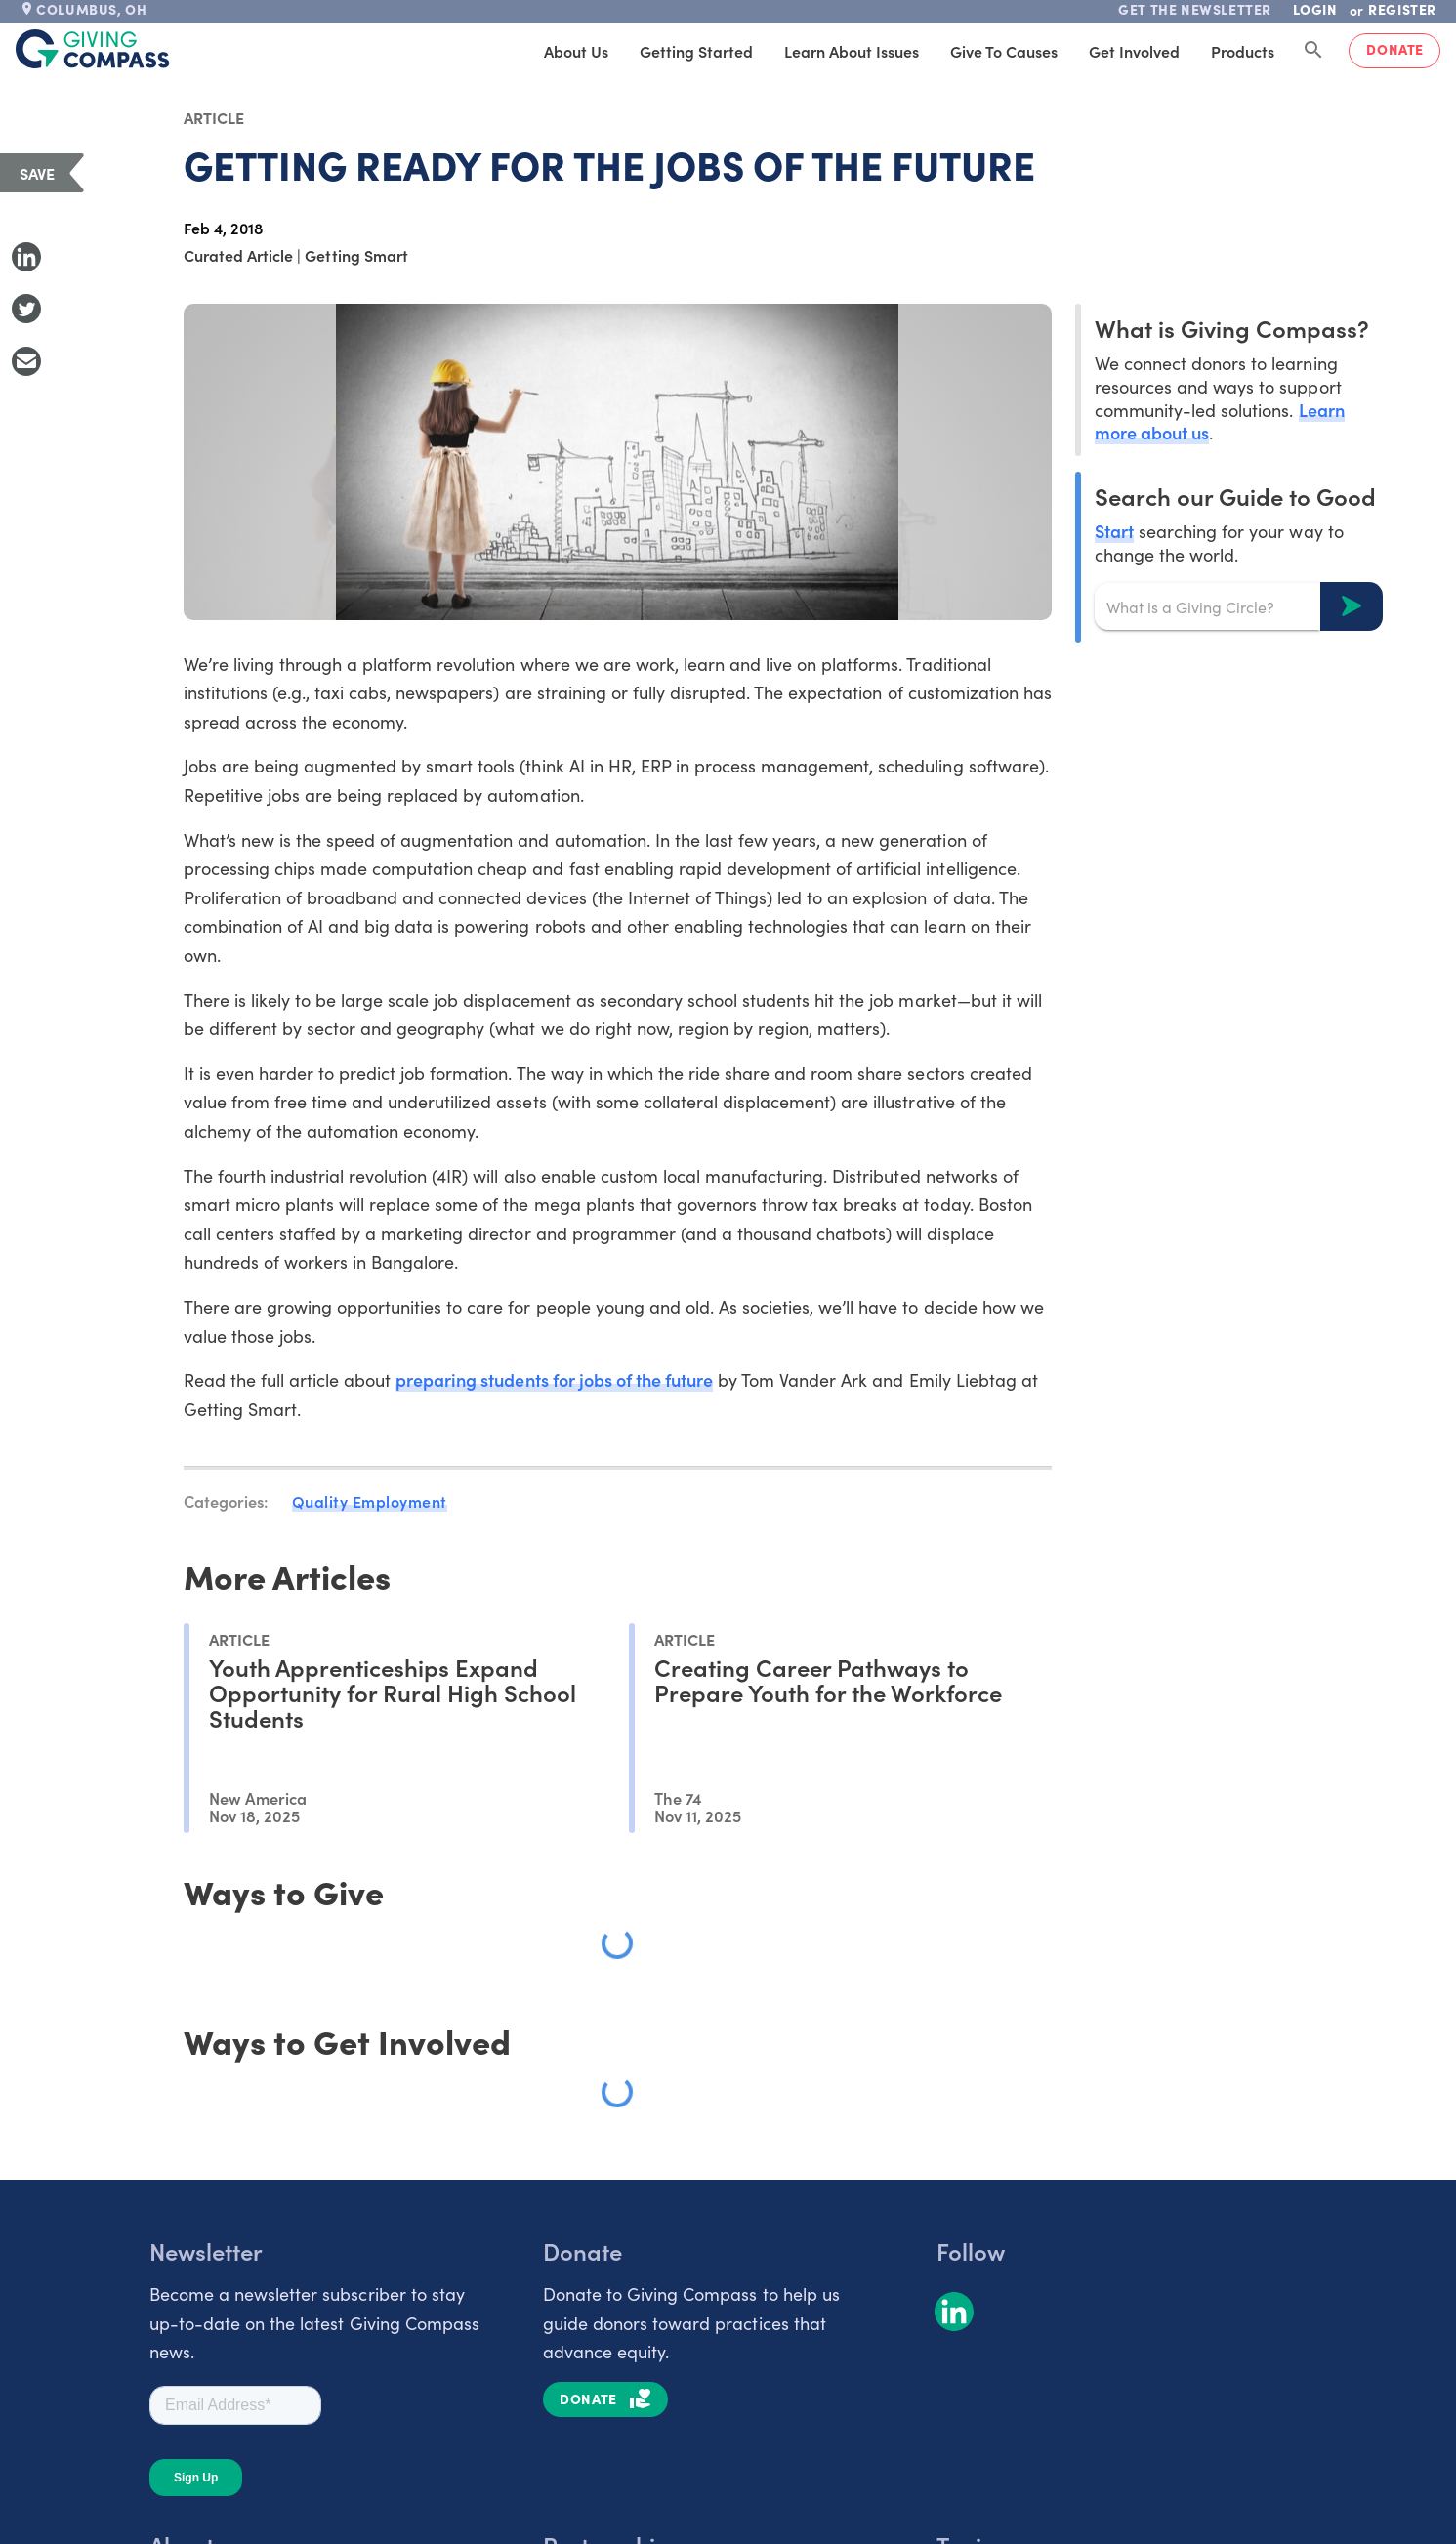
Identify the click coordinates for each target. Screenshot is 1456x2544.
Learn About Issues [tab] (851, 51)
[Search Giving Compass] (1313, 50)
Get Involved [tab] (1134, 51)
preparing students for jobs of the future (554, 1379)
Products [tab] (1242, 51)
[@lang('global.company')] (93, 48)
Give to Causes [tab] (1004, 51)
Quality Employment (369, 1501)
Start (1114, 531)
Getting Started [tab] (696, 51)
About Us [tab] (576, 51)
